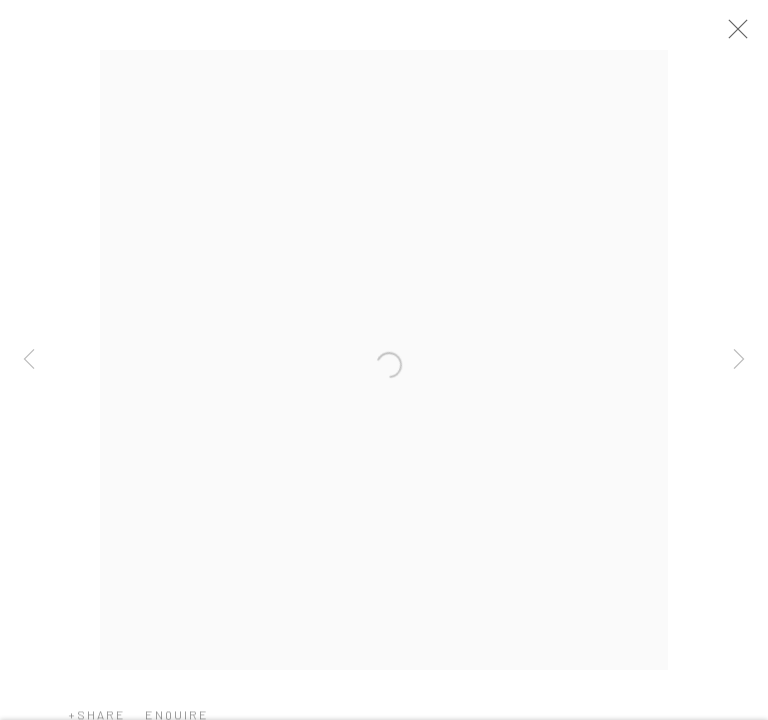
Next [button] (739, 360)
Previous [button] (29, 360)
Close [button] (744, 35)
